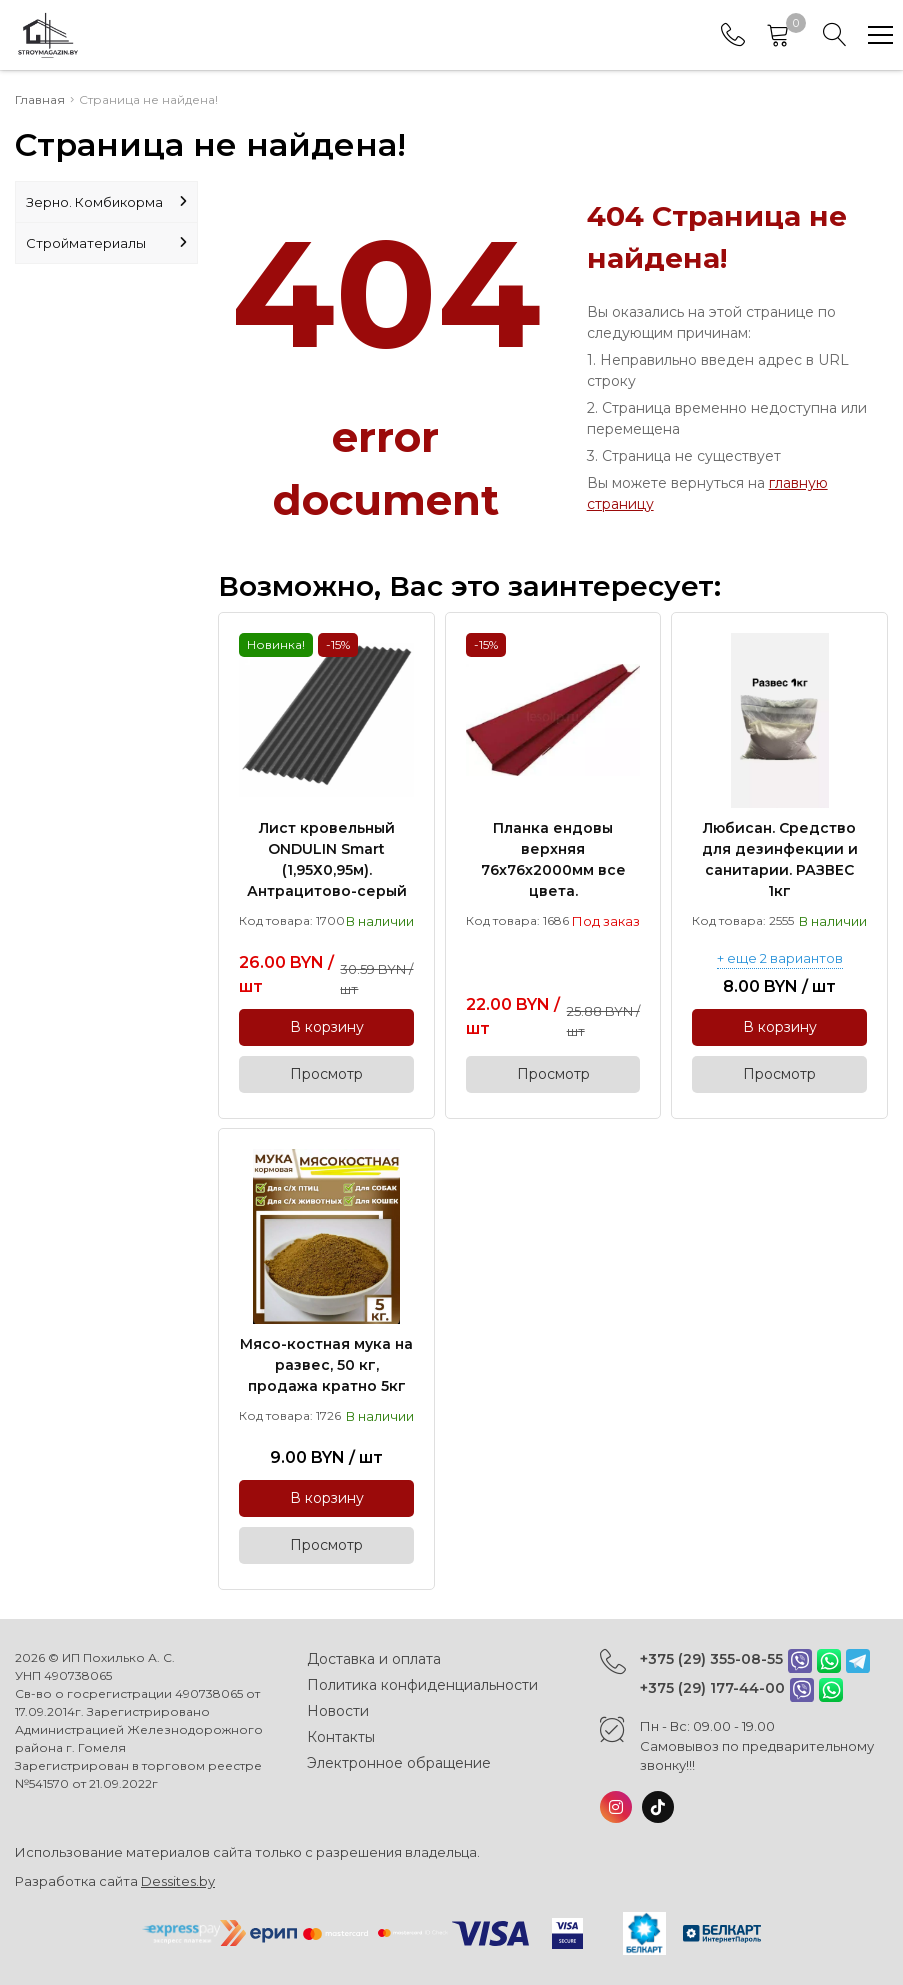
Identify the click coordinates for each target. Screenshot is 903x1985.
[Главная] (47, 35)
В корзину (327, 1027)
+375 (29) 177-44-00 (712, 1688)
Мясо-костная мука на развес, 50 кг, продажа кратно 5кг (326, 1365)
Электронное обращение (399, 1763)
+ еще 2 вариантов (780, 959)
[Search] (835, 35)
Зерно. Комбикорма (106, 202)
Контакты (341, 1737)
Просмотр (326, 1074)
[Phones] (733, 35)
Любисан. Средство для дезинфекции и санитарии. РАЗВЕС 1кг (780, 859)
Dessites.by (178, 1881)
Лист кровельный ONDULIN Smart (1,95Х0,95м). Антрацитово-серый (327, 859)
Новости (338, 1711)
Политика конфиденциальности (422, 1685)
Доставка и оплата (374, 1659)
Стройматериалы (106, 243)
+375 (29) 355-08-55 (711, 1659)
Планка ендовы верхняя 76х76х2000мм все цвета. (553, 859)
